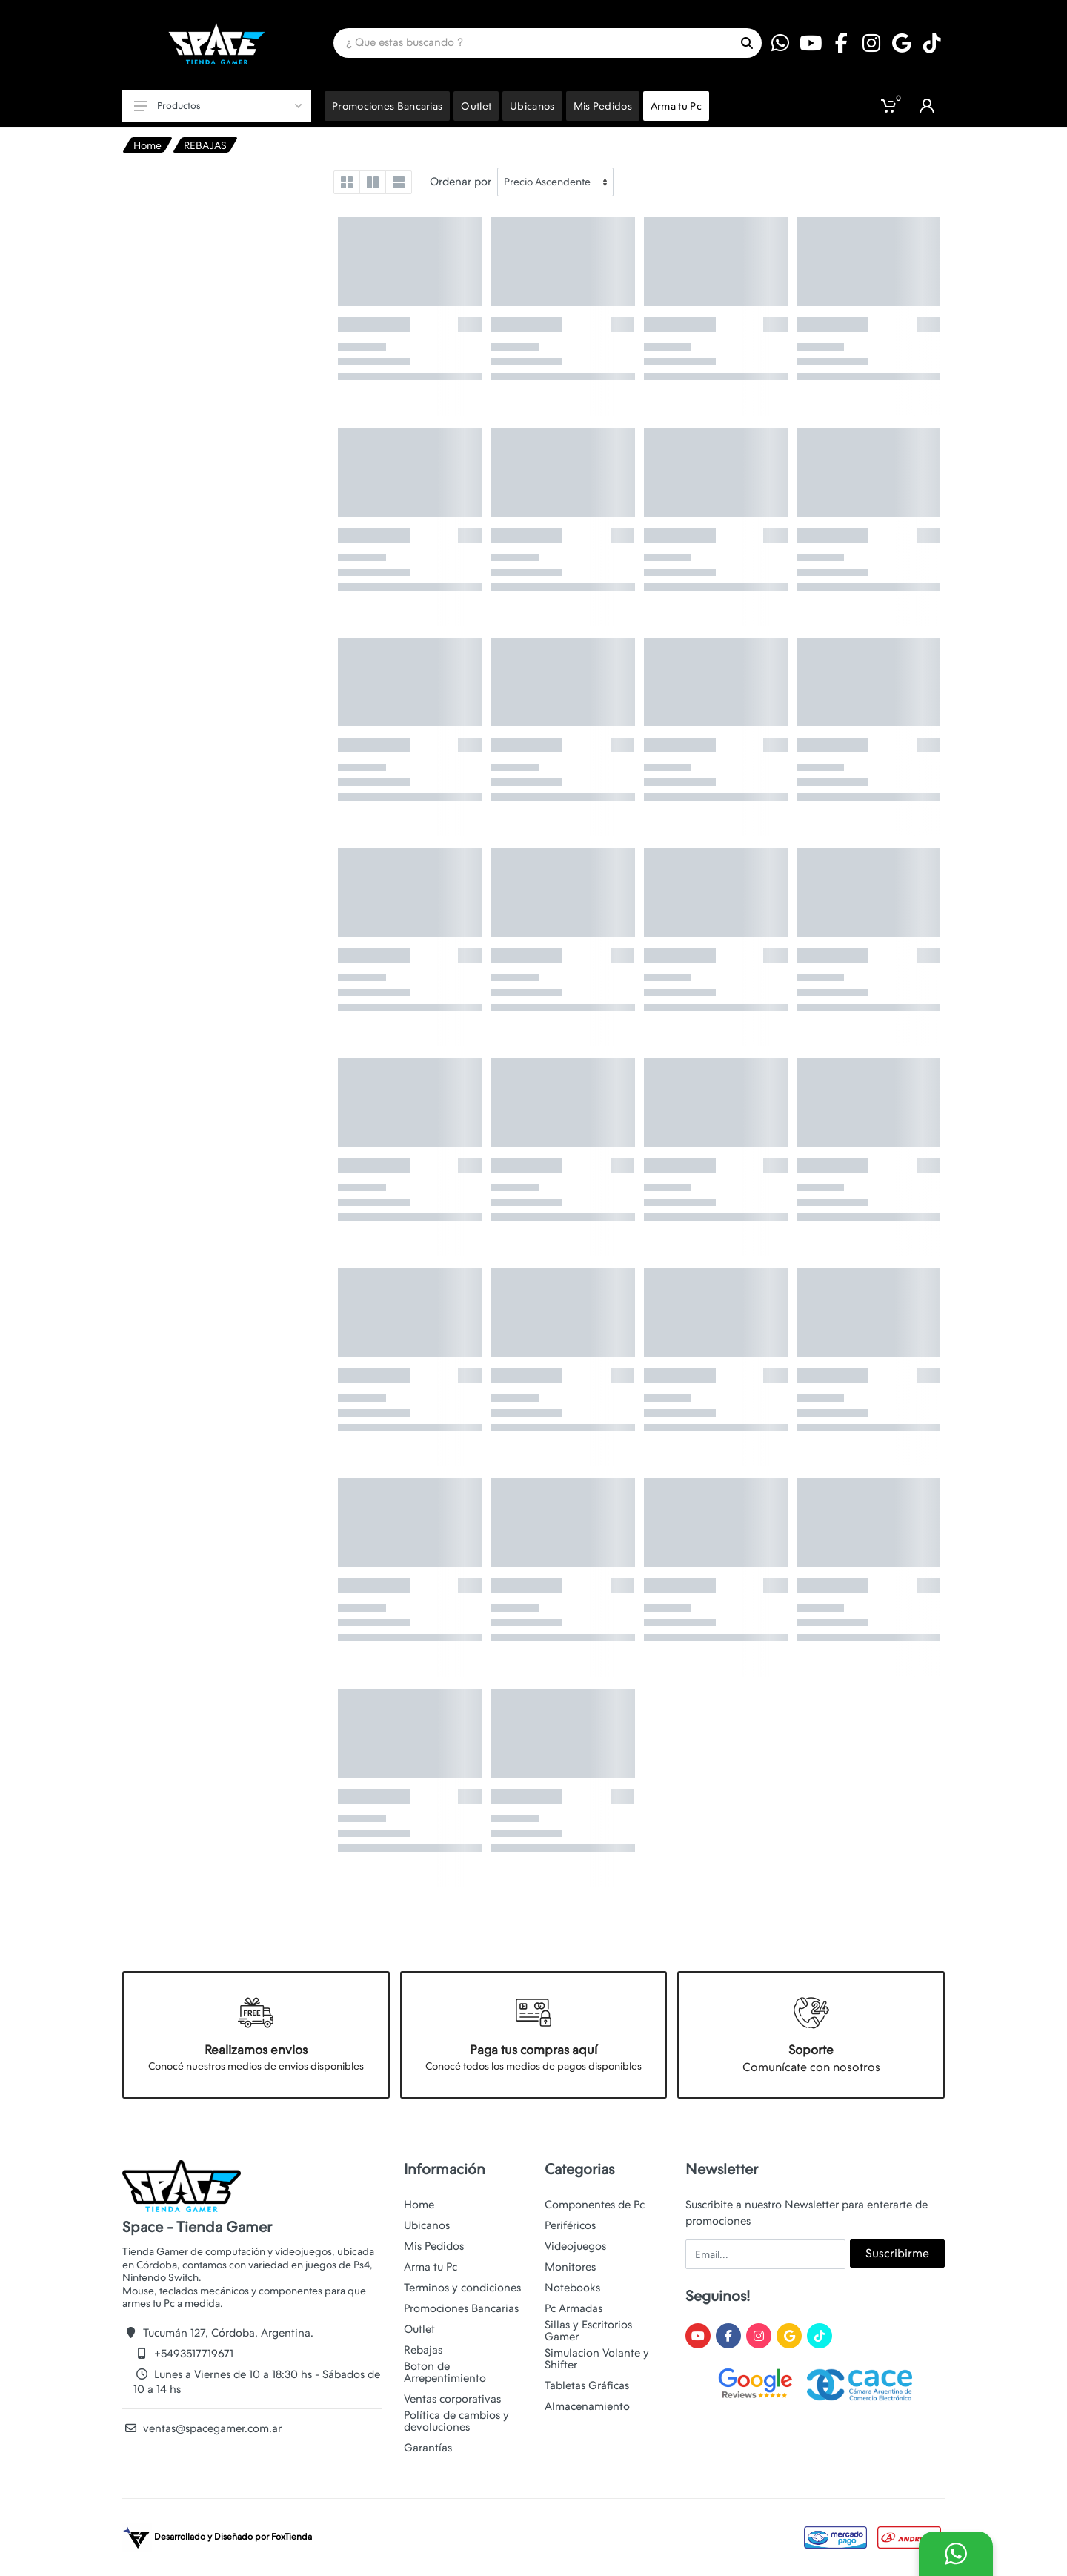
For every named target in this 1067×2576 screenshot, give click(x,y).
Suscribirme (897, 2253)
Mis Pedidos (434, 2246)
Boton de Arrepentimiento (445, 2372)
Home (147, 145)
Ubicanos (427, 2225)
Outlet (419, 2329)
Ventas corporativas (452, 2399)
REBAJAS (205, 145)
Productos (218, 105)
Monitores (570, 2267)
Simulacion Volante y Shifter (597, 2359)
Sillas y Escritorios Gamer (588, 2330)
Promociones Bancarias (461, 2308)
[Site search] (532, 43)
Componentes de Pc (595, 2205)
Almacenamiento (587, 2406)
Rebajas (423, 2350)
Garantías (428, 2448)
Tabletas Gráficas (587, 2385)
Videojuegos (575, 2246)
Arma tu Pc (430, 2267)
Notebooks (572, 2288)
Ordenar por (460, 181)
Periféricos (570, 2225)
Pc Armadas (573, 2308)
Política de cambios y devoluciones (456, 2421)
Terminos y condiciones (462, 2288)
